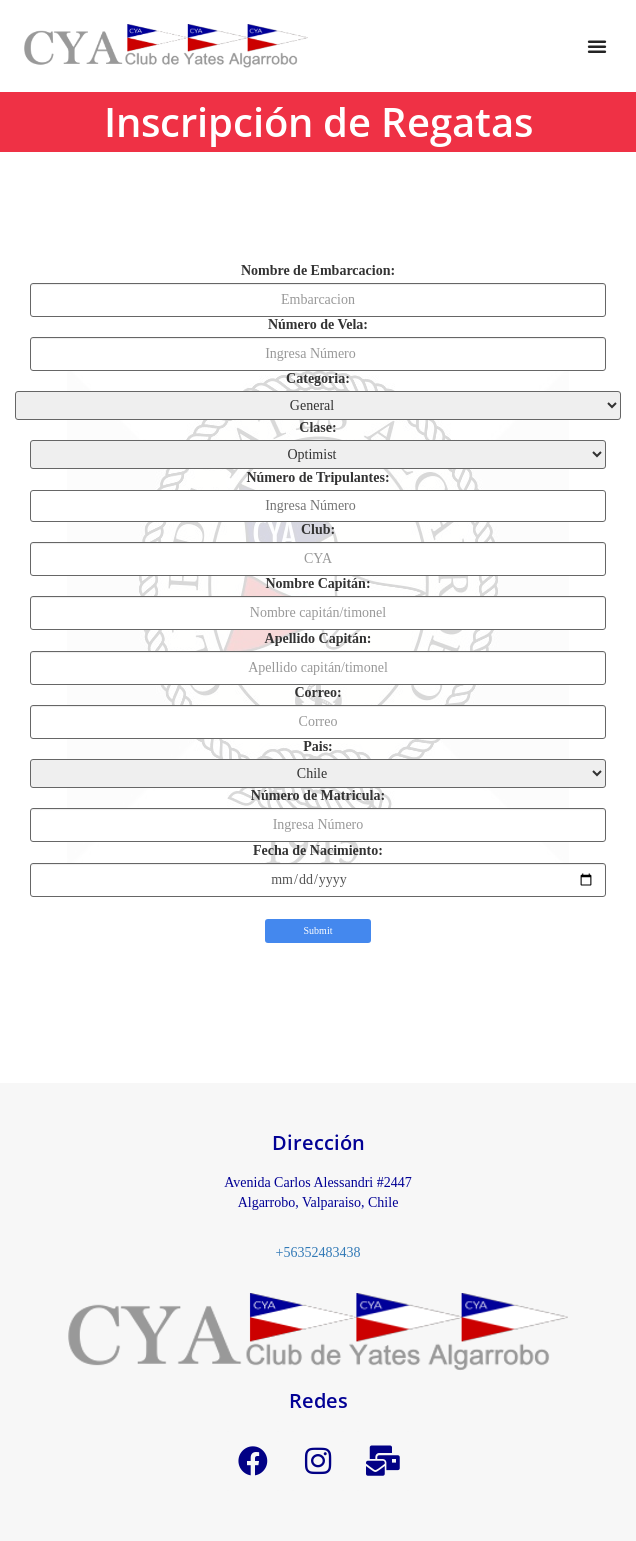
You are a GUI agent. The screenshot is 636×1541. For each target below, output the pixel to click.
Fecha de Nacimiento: (318, 851)
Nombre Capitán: (317, 584)
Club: (318, 530)
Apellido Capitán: (318, 639)
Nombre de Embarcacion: (318, 271)
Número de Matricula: (318, 796)
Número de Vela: (318, 325)
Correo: (317, 693)
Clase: (317, 428)
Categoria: (318, 379)
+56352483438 (318, 1252)
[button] (597, 46)
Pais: (318, 747)
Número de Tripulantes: (317, 478)
